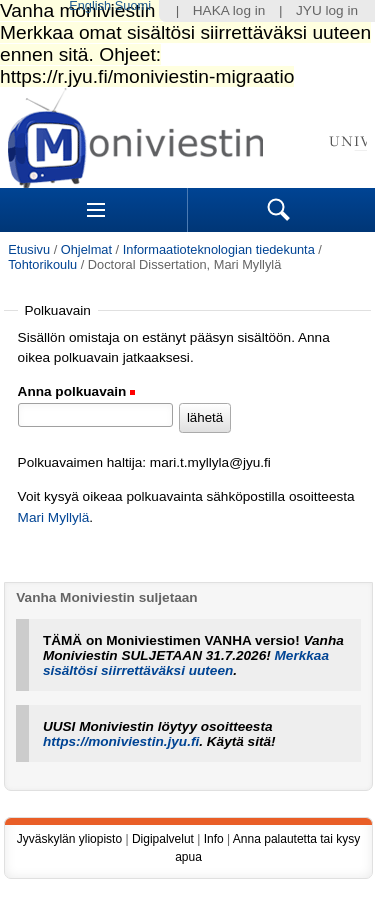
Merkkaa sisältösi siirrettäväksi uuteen (186, 663)
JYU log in (327, 10)
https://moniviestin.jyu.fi (121, 741)
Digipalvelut (163, 839)
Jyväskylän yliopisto (69, 839)
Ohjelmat (86, 249)
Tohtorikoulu (42, 264)
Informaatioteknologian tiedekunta (219, 249)
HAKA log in (229, 10)
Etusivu (29, 249)
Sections (96, 210)
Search (279, 210)
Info (214, 839)
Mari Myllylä (54, 517)
